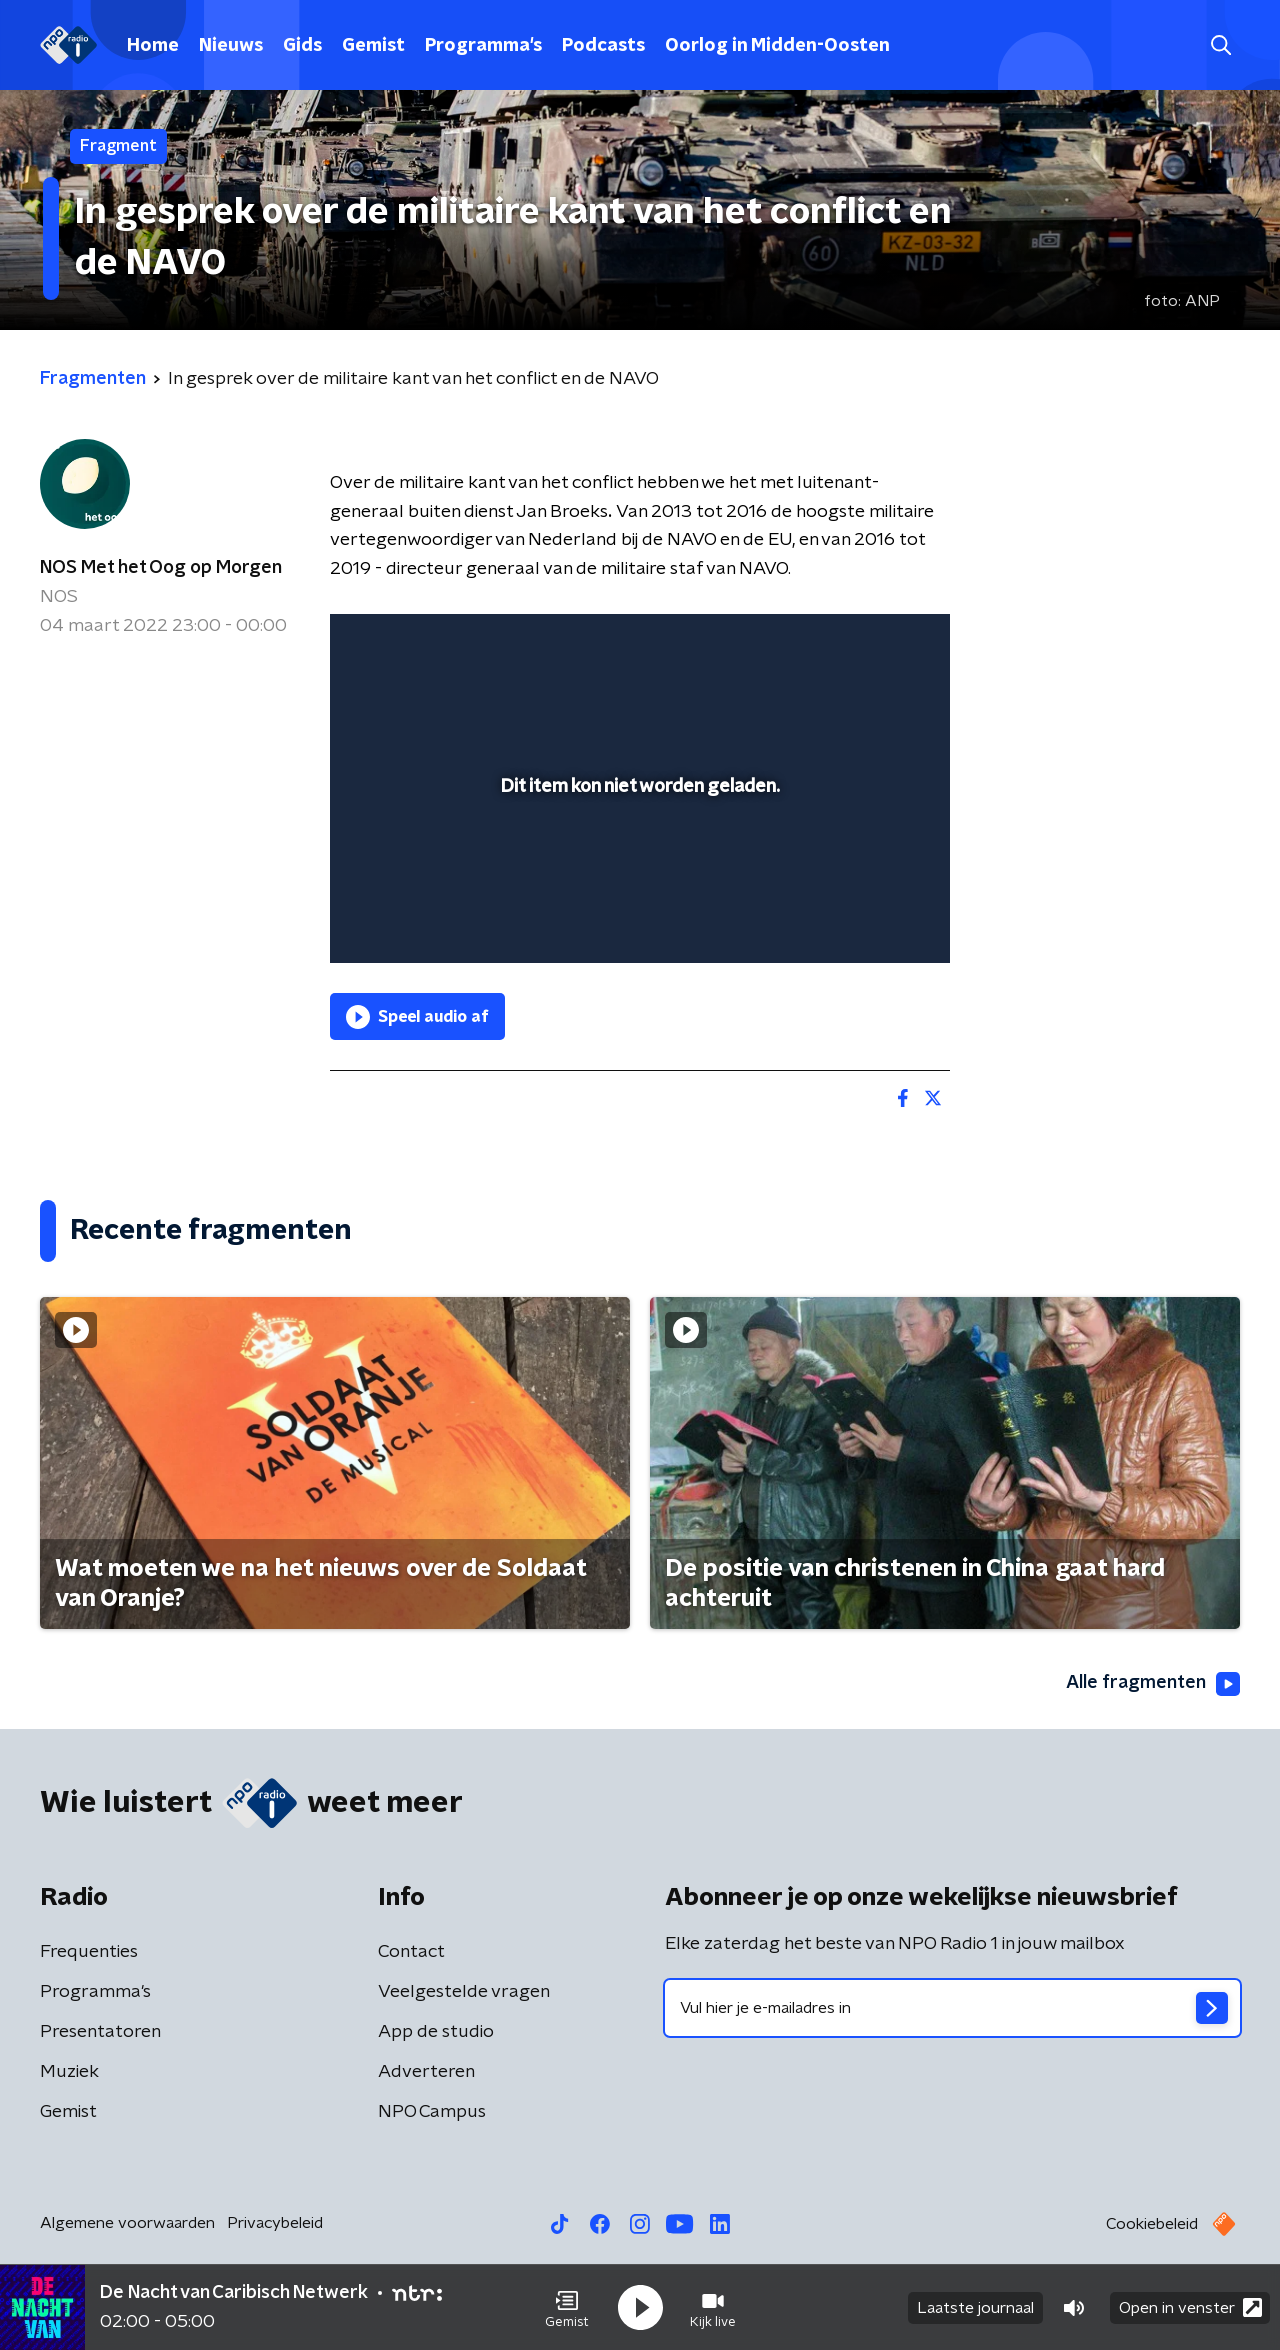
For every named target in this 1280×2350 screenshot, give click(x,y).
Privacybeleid (275, 2223)
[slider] (637, 865)
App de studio (436, 2032)
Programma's (483, 46)
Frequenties (89, 1952)
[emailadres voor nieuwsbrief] (952, 2008)
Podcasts (603, 46)
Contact (411, 1952)
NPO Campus (432, 2112)
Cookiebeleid (1152, 2224)
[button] (567, 2308)
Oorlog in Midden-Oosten (777, 46)
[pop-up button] (860, 919)
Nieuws (231, 46)
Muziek (69, 2072)
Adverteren (426, 2072)
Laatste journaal (975, 2308)
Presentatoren (100, 2032)
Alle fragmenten (1153, 1684)
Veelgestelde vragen (464, 1992)
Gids (302, 46)
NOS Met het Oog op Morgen (161, 568)
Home (153, 46)
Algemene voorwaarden (127, 2223)
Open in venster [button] (1190, 2307)
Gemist (373, 46)
